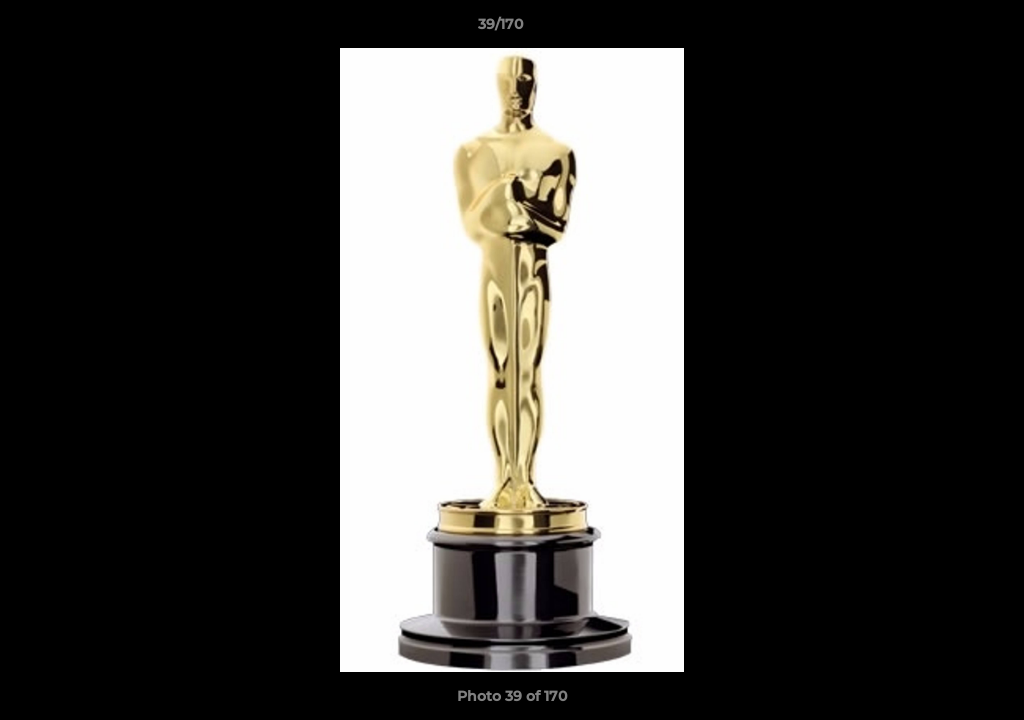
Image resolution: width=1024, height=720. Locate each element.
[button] (940, 29)
